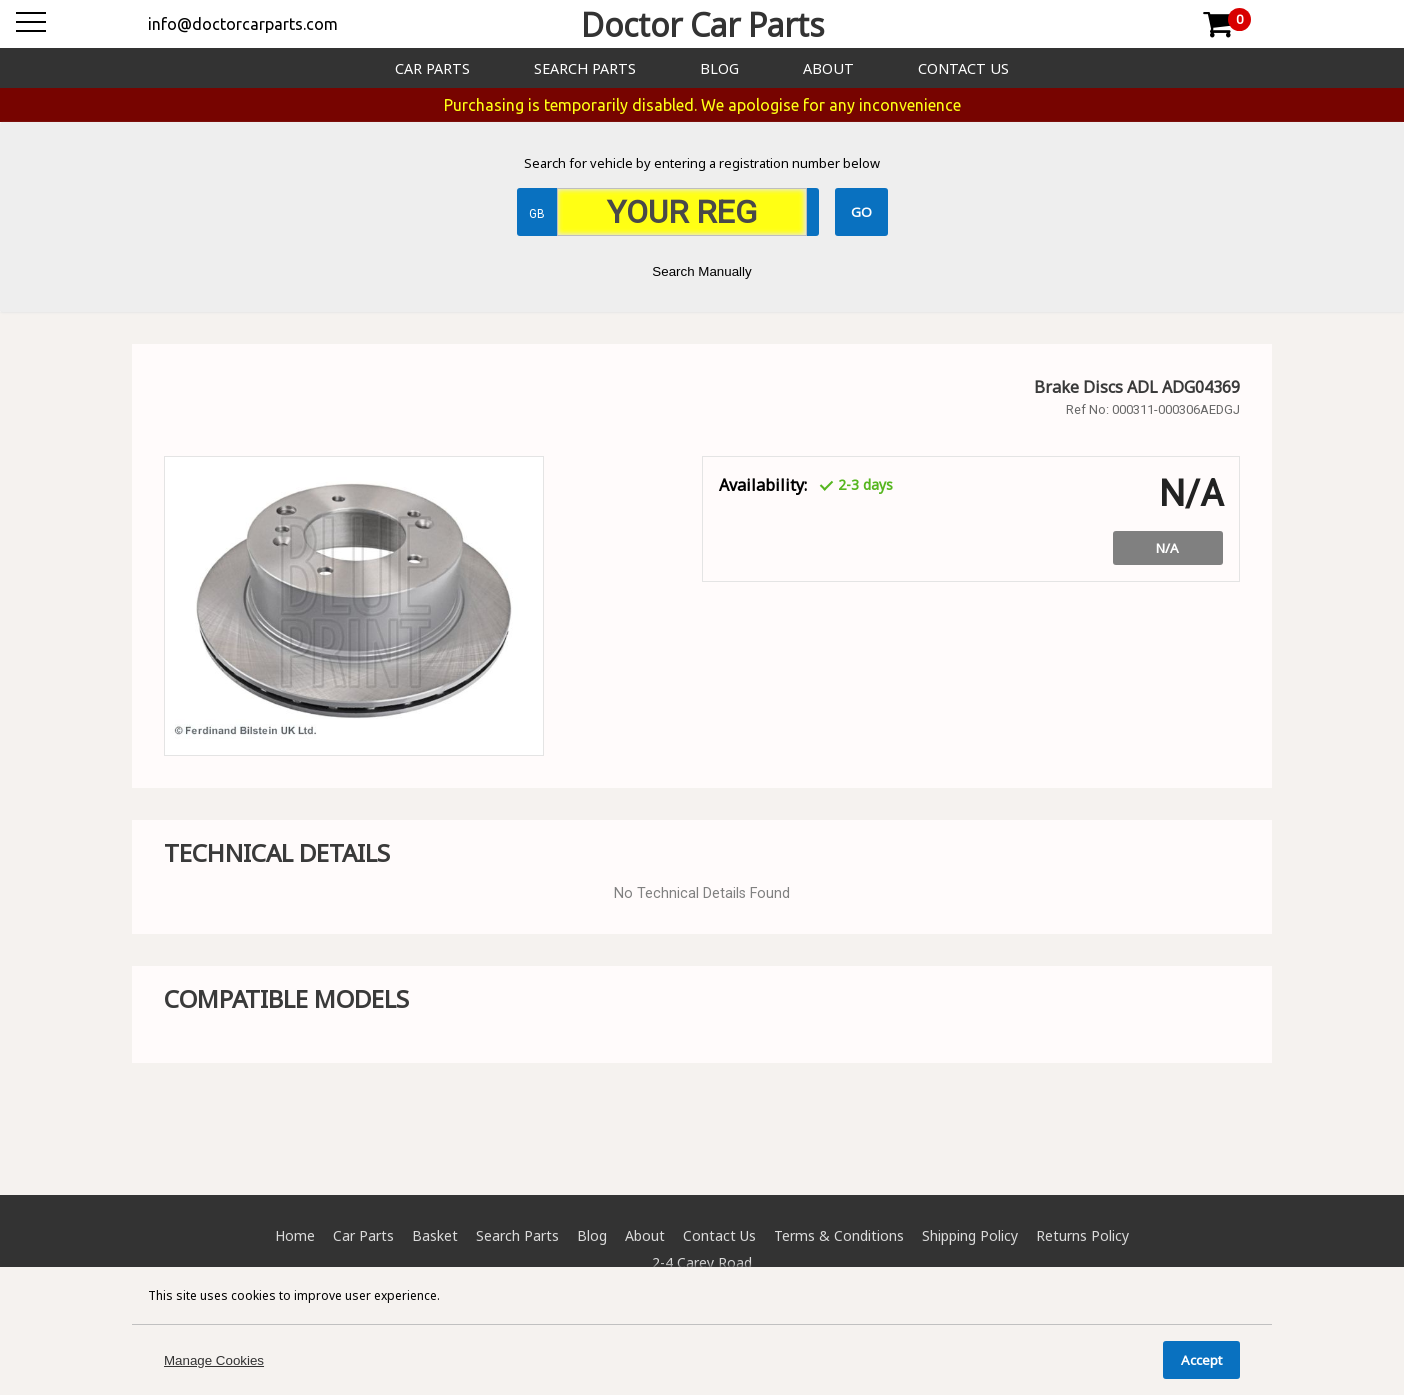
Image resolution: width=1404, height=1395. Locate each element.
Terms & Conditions (839, 1235)
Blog (719, 68)
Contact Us (963, 68)
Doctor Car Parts (702, 24)
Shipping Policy (970, 1235)
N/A (1167, 548)
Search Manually (701, 271)
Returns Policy (1082, 1235)
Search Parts (585, 68)
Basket (435, 1235)
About (828, 68)
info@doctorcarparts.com (243, 24)
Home (295, 1235)
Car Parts (432, 68)
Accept (1201, 1360)
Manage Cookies (214, 1360)
